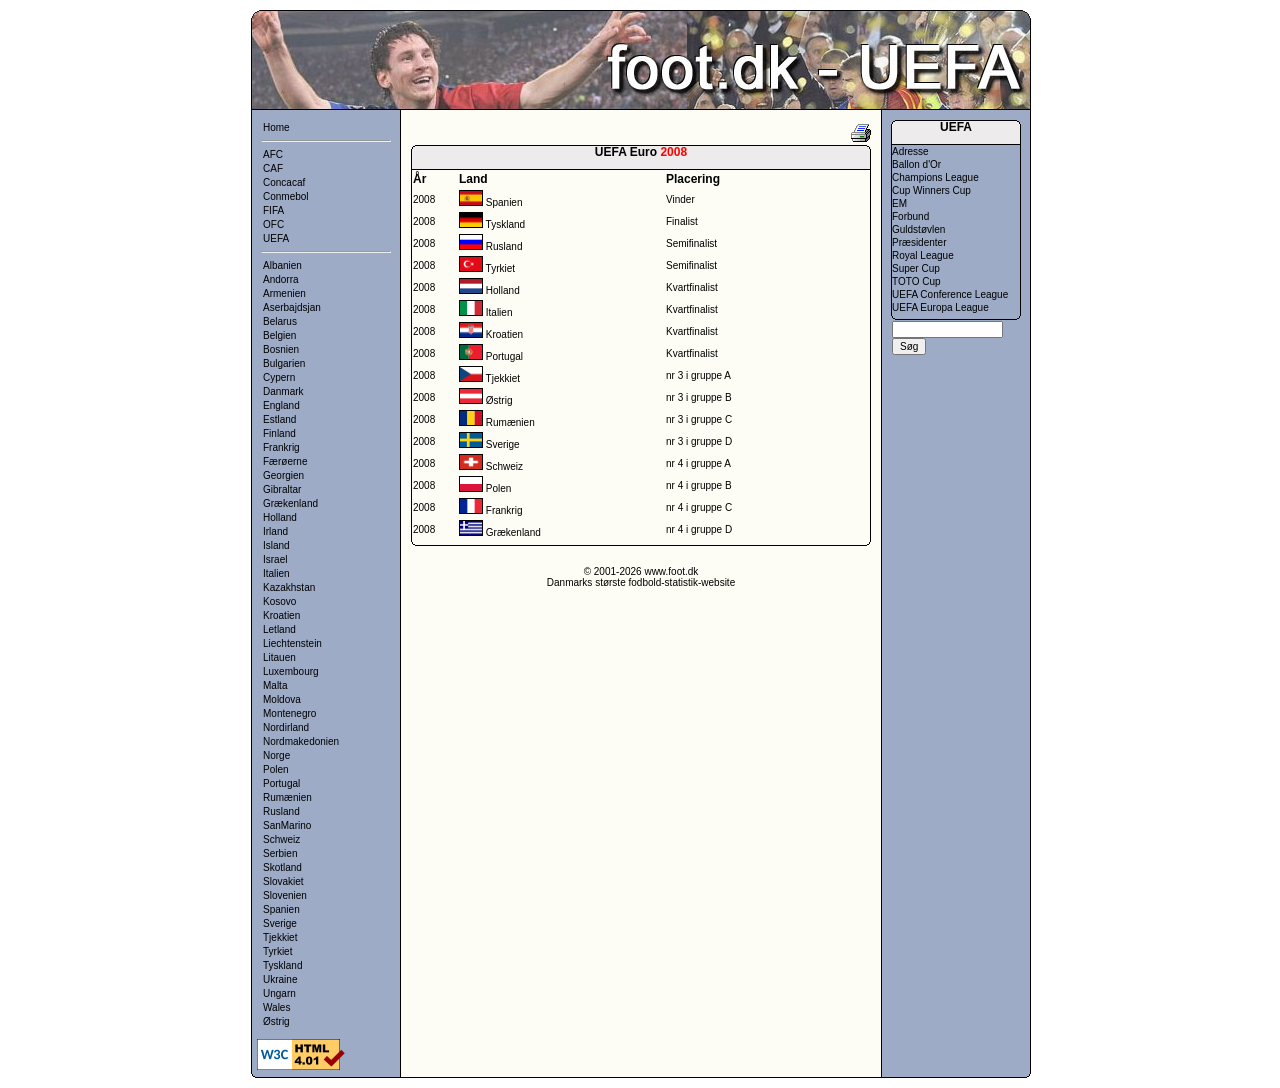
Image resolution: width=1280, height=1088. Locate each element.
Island (276, 545)
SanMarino (287, 825)
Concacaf (284, 182)
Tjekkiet (280, 937)
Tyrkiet (277, 951)
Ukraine (280, 979)
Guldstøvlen (918, 229)
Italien (276, 573)
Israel (275, 559)
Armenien (284, 293)
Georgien (283, 475)
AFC (273, 154)
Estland (279, 419)
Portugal (281, 783)
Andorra (281, 279)
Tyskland (282, 965)
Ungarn (279, 993)
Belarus (280, 321)
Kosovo (279, 601)
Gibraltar (282, 489)
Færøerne (285, 461)
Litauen (279, 657)
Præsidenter (919, 242)
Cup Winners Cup (931, 190)
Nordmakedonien (301, 741)
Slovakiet (283, 881)
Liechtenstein (292, 643)
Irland (275, 531)
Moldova (282, 699)
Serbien (280, 853)
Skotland (282, 867)
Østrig (276, 1021)
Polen (276, 769)
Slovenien (285, 895)
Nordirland (286, 727)
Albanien (282, 265)
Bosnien (281, 349)
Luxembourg (291, 671)
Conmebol (286, 196)
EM (899, 203)
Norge (276, 755)
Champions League (935, 177)
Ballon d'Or (916, 164)
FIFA (273, 210)
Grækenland (290, 503)
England (281, 405)
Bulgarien (284, 363)
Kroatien (281, 615)
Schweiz (281, 839)
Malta (275, 685)
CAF (273, 168)
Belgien (279, 335)
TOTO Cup (916, 281)
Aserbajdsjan (292, 307)
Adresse (910, 151)
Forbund (910, 216)
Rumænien (287, 797)
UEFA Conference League (950, 294)
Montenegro (289, 713)
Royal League (923, 255)
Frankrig (281, 447)
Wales (276, 1007)
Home (276, 127)
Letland (279, 629)
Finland (279, 433)
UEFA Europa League (940, 307)
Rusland (281, 811)
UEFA (276, 238)
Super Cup (916, 268)
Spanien (281, 909)
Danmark (283, 391)
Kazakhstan (289, 587)
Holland (280, 517)
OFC (273, 224)
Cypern (279, 377)
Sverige (280, 923)
